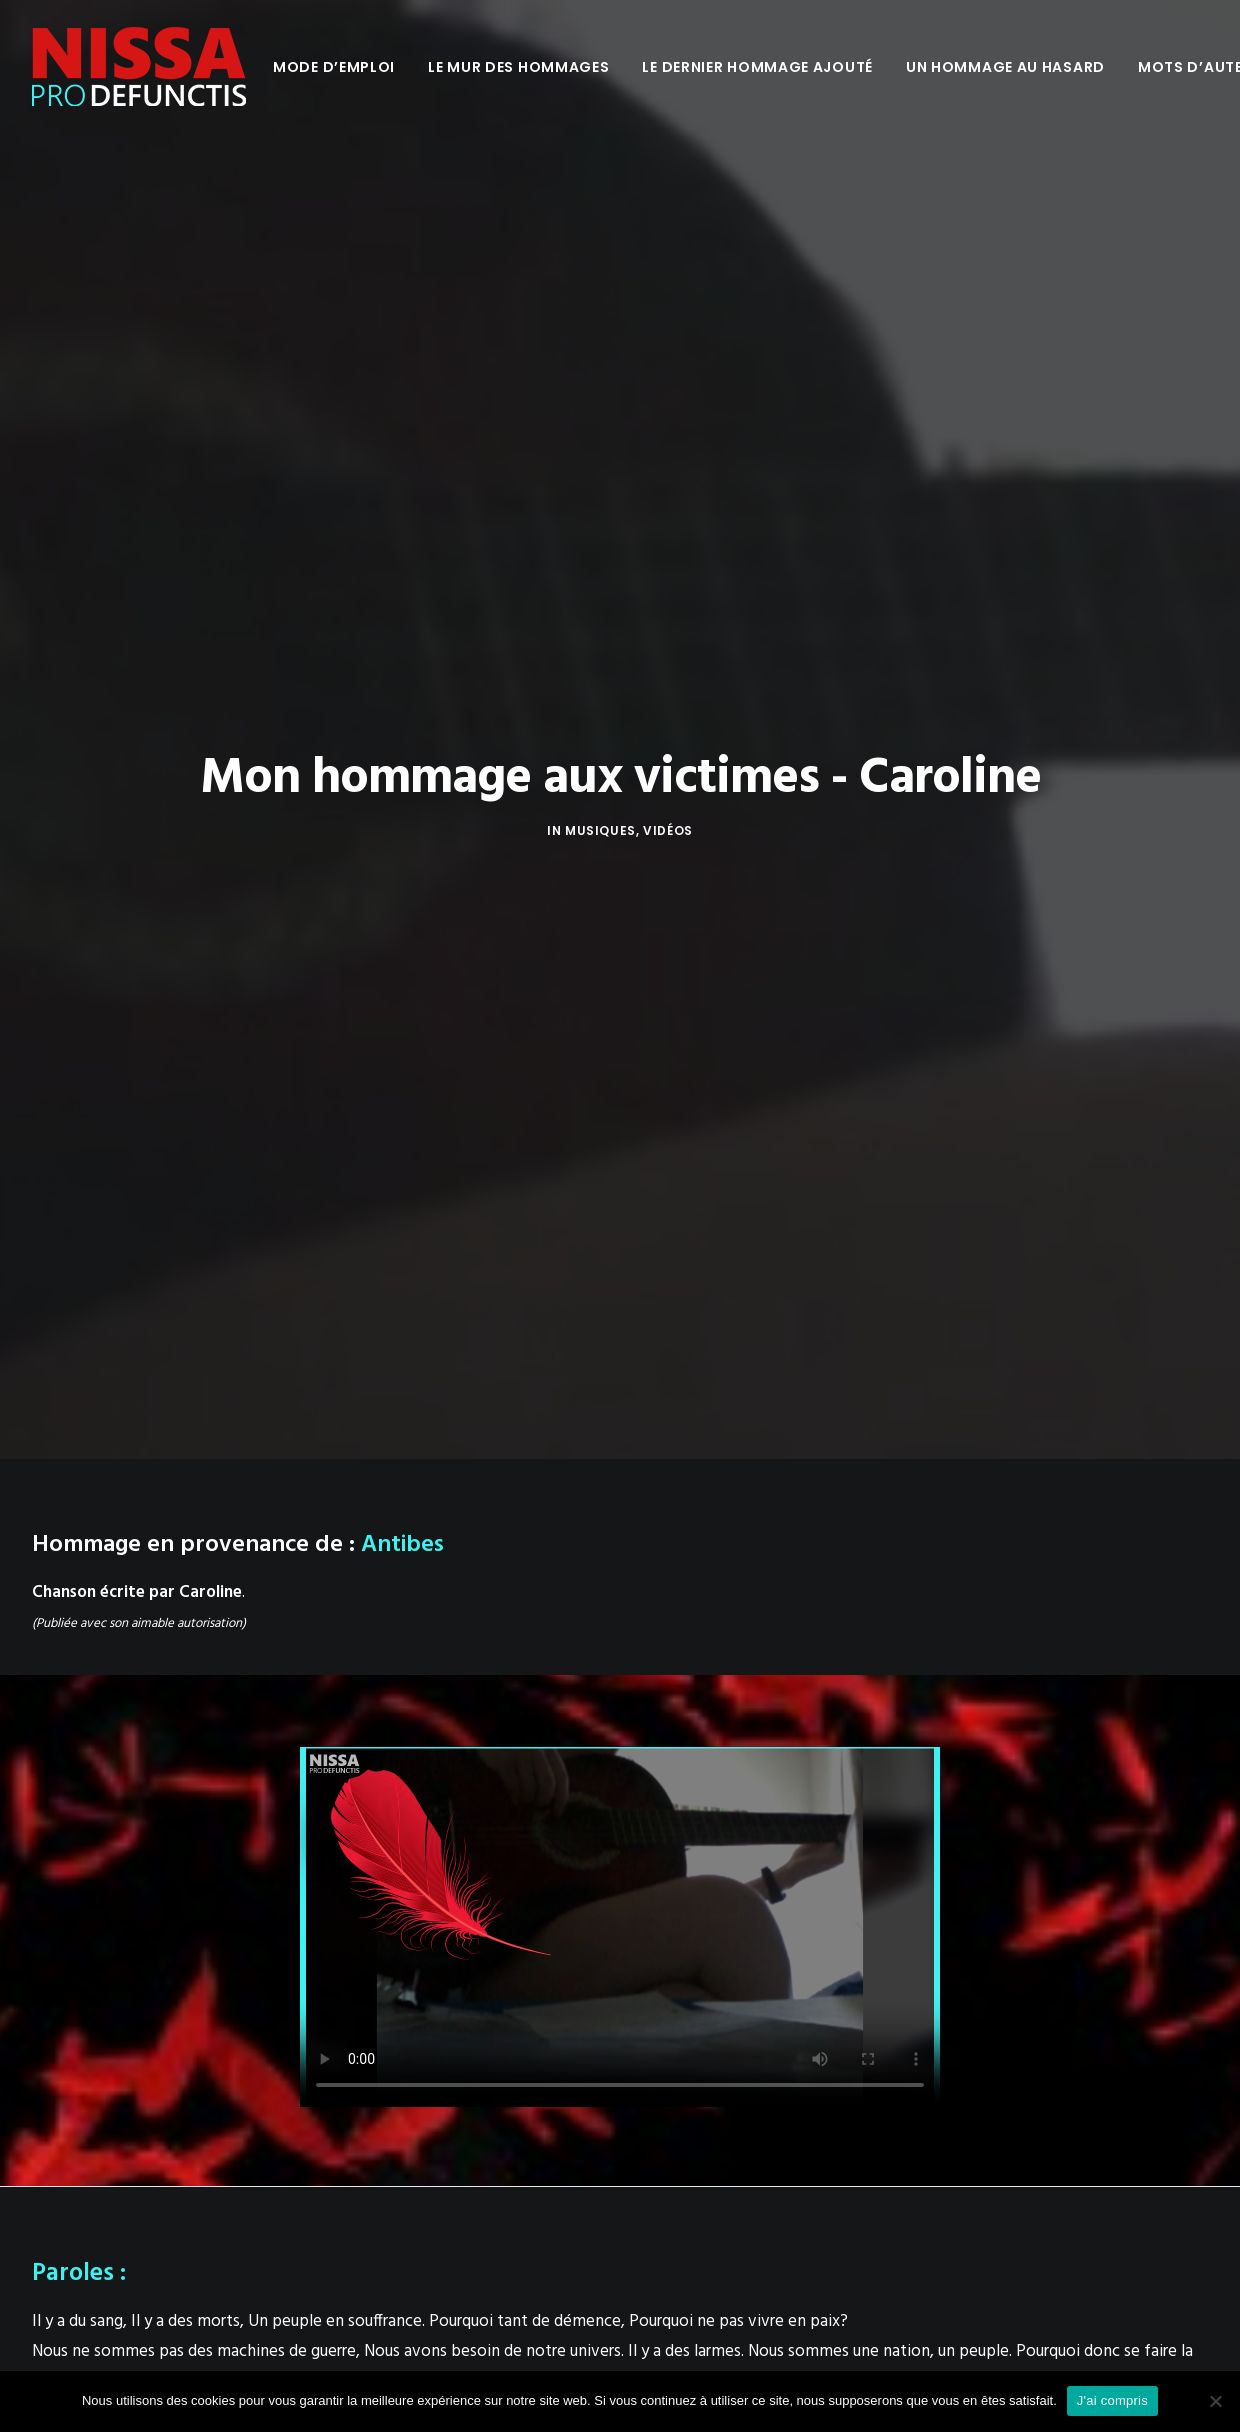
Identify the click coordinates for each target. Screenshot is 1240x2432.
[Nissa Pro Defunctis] (139, 67)
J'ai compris (1112, 2400)
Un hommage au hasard (1005, 67)
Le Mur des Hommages (518, 67)
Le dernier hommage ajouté (757, 67)
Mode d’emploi (334, 67)
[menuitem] (334, 67)
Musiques (600, 320)
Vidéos (668, 320)
